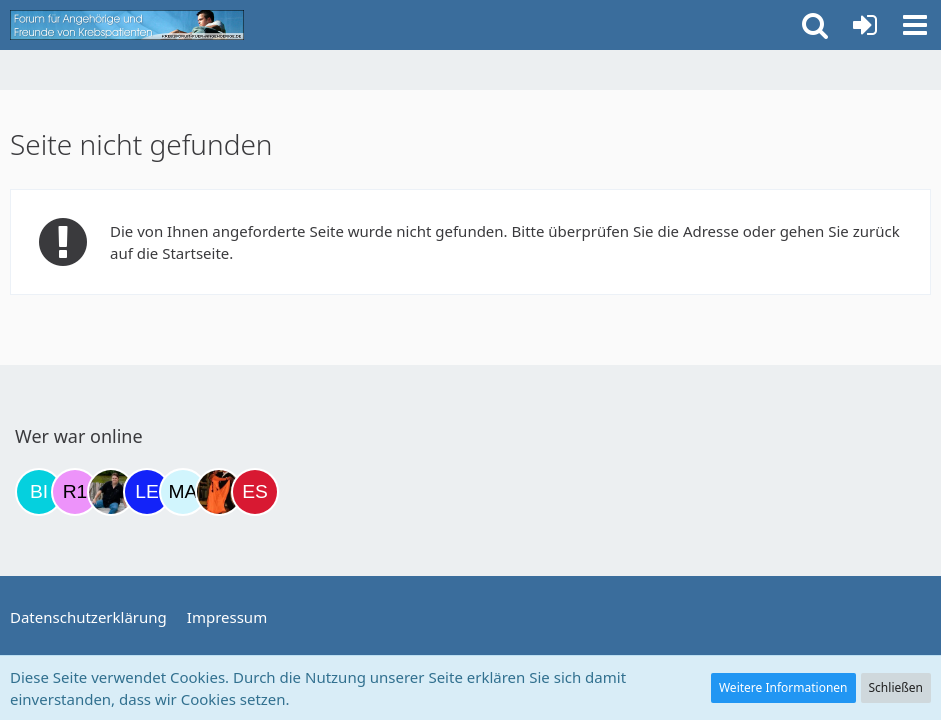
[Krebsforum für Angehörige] (127, 25)
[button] (915, 25)
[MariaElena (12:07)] (183, 492)
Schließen (896, 687)
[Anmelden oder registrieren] (865, 25)
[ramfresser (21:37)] (111, 492)
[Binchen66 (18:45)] (39, 492)
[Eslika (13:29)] (255, 492)
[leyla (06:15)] (147, 492)
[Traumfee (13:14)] (219, 492)
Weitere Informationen (783, 687)
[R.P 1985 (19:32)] (75, 492)
